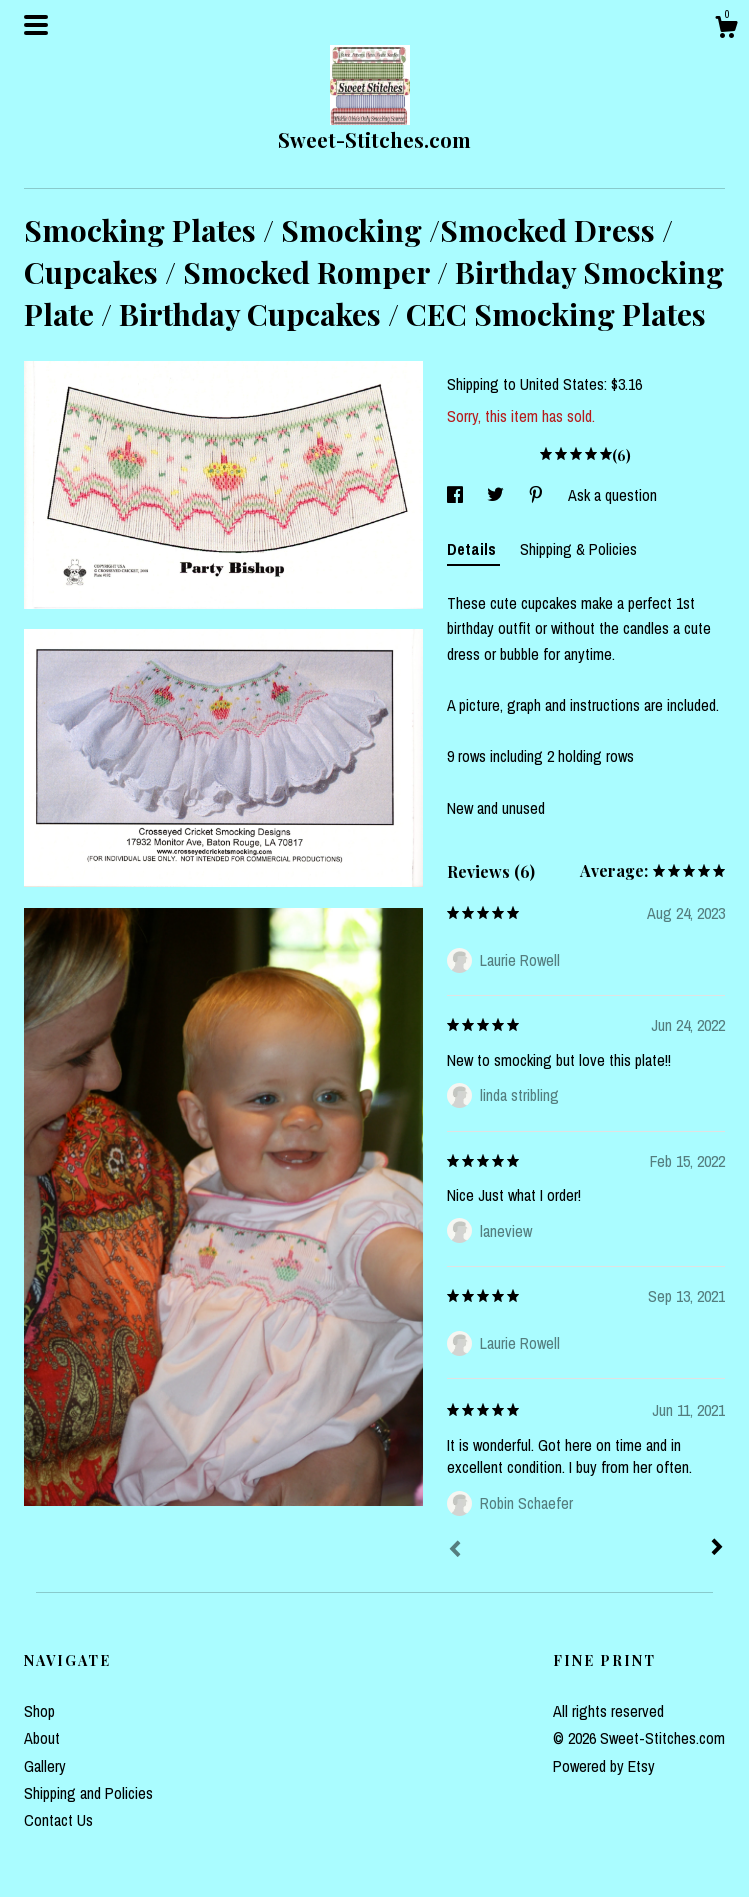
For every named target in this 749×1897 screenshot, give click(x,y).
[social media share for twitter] (497, 495)
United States (562, 384)
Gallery (45, 1766)
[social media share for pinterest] (538, 495)
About (42, 1738)
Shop (39, 1711)
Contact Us (58, 1820)
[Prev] (455, 1551)
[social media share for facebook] (457, 495)
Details (473, 549)
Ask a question (612, 495)
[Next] (717, 1549)
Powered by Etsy (604, 1766)
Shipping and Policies (88, 1793)
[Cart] (726, 30)
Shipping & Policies (578, 549)
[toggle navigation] (36, 25)
